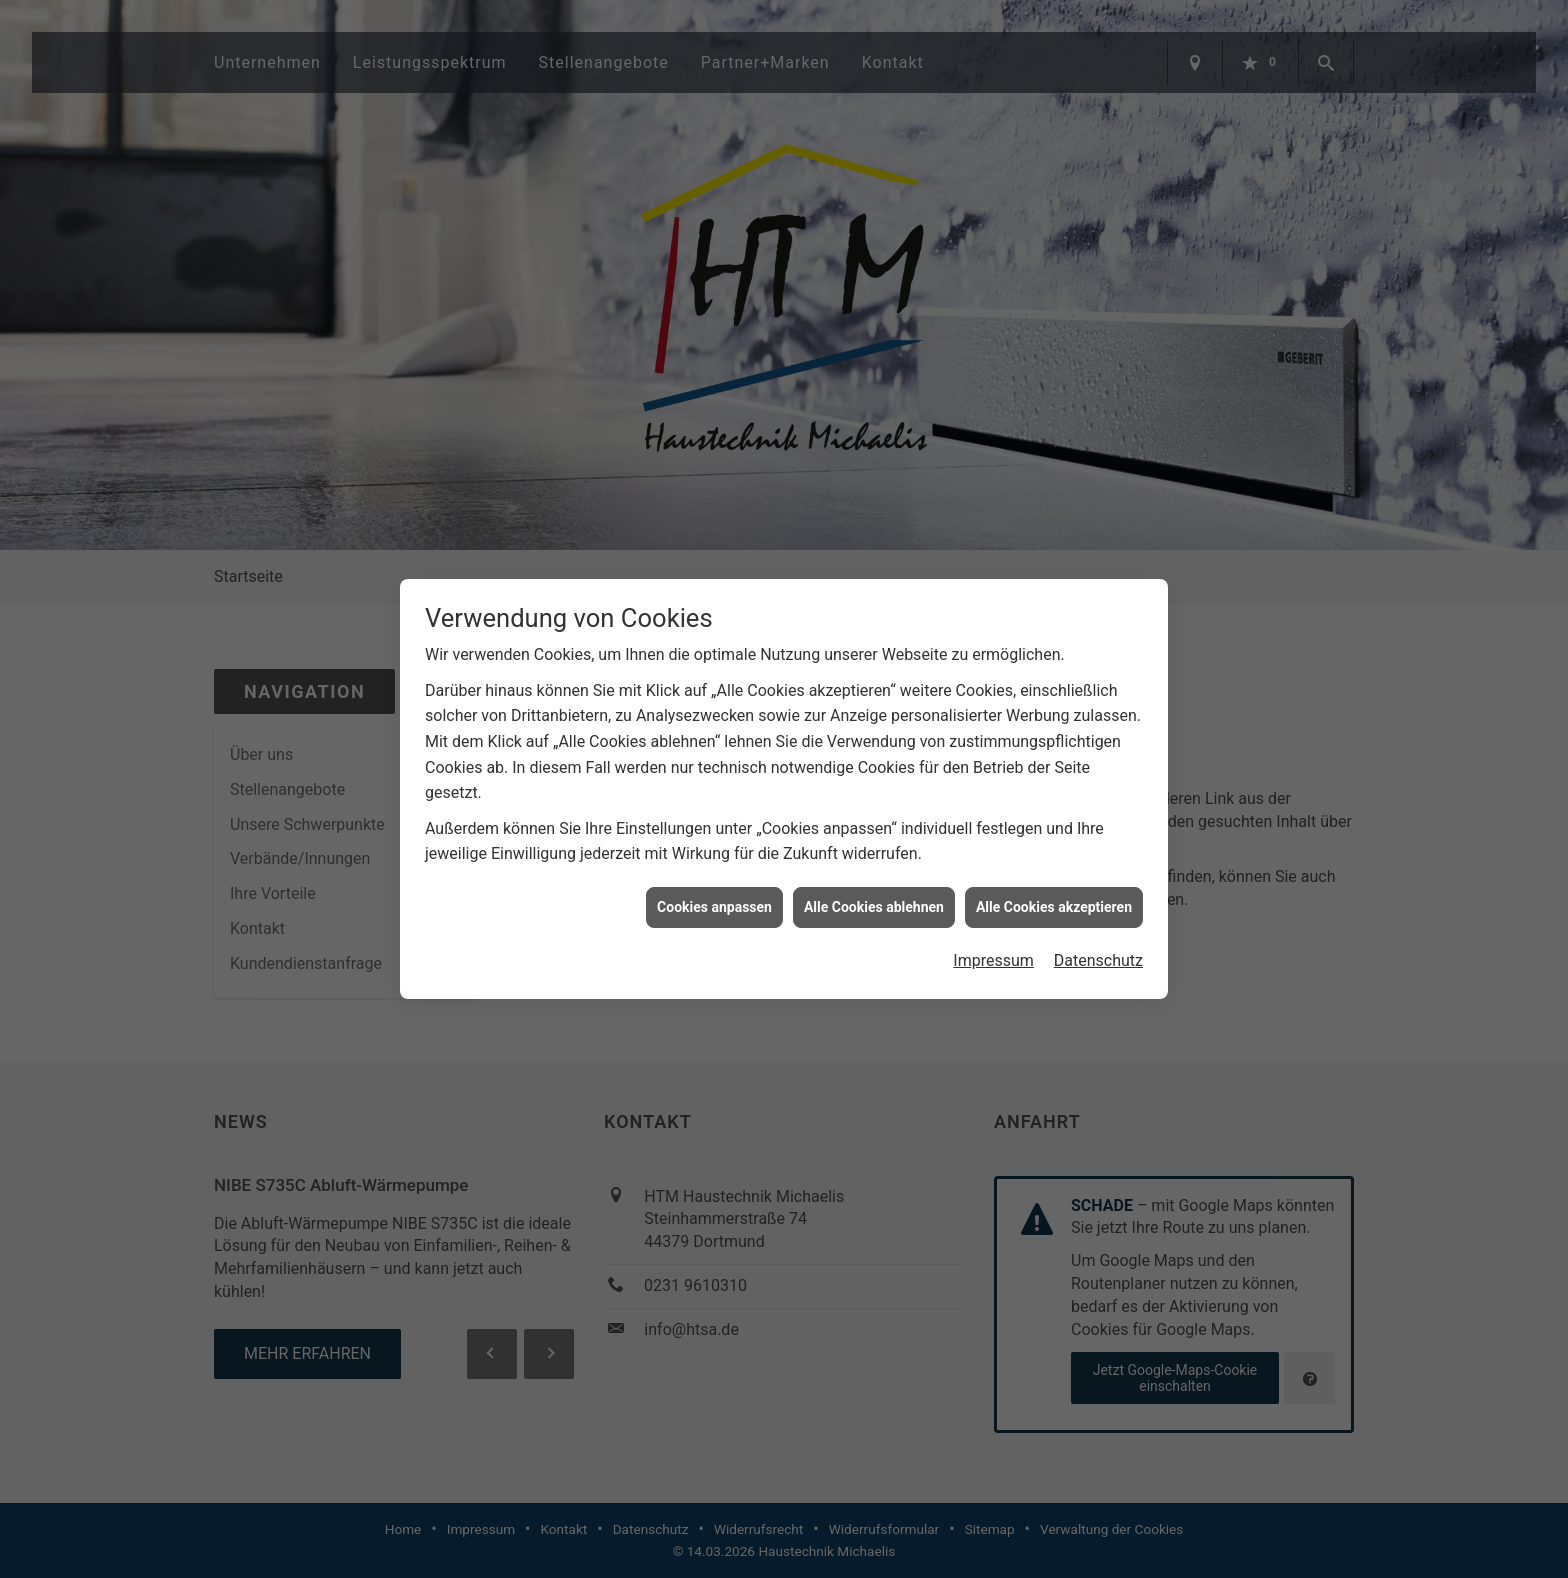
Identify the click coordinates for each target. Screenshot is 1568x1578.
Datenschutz (1098, 944)
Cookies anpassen (714, 890)
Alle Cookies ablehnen (874, 890)
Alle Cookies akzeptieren (1054, 890)
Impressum (993, 944)
